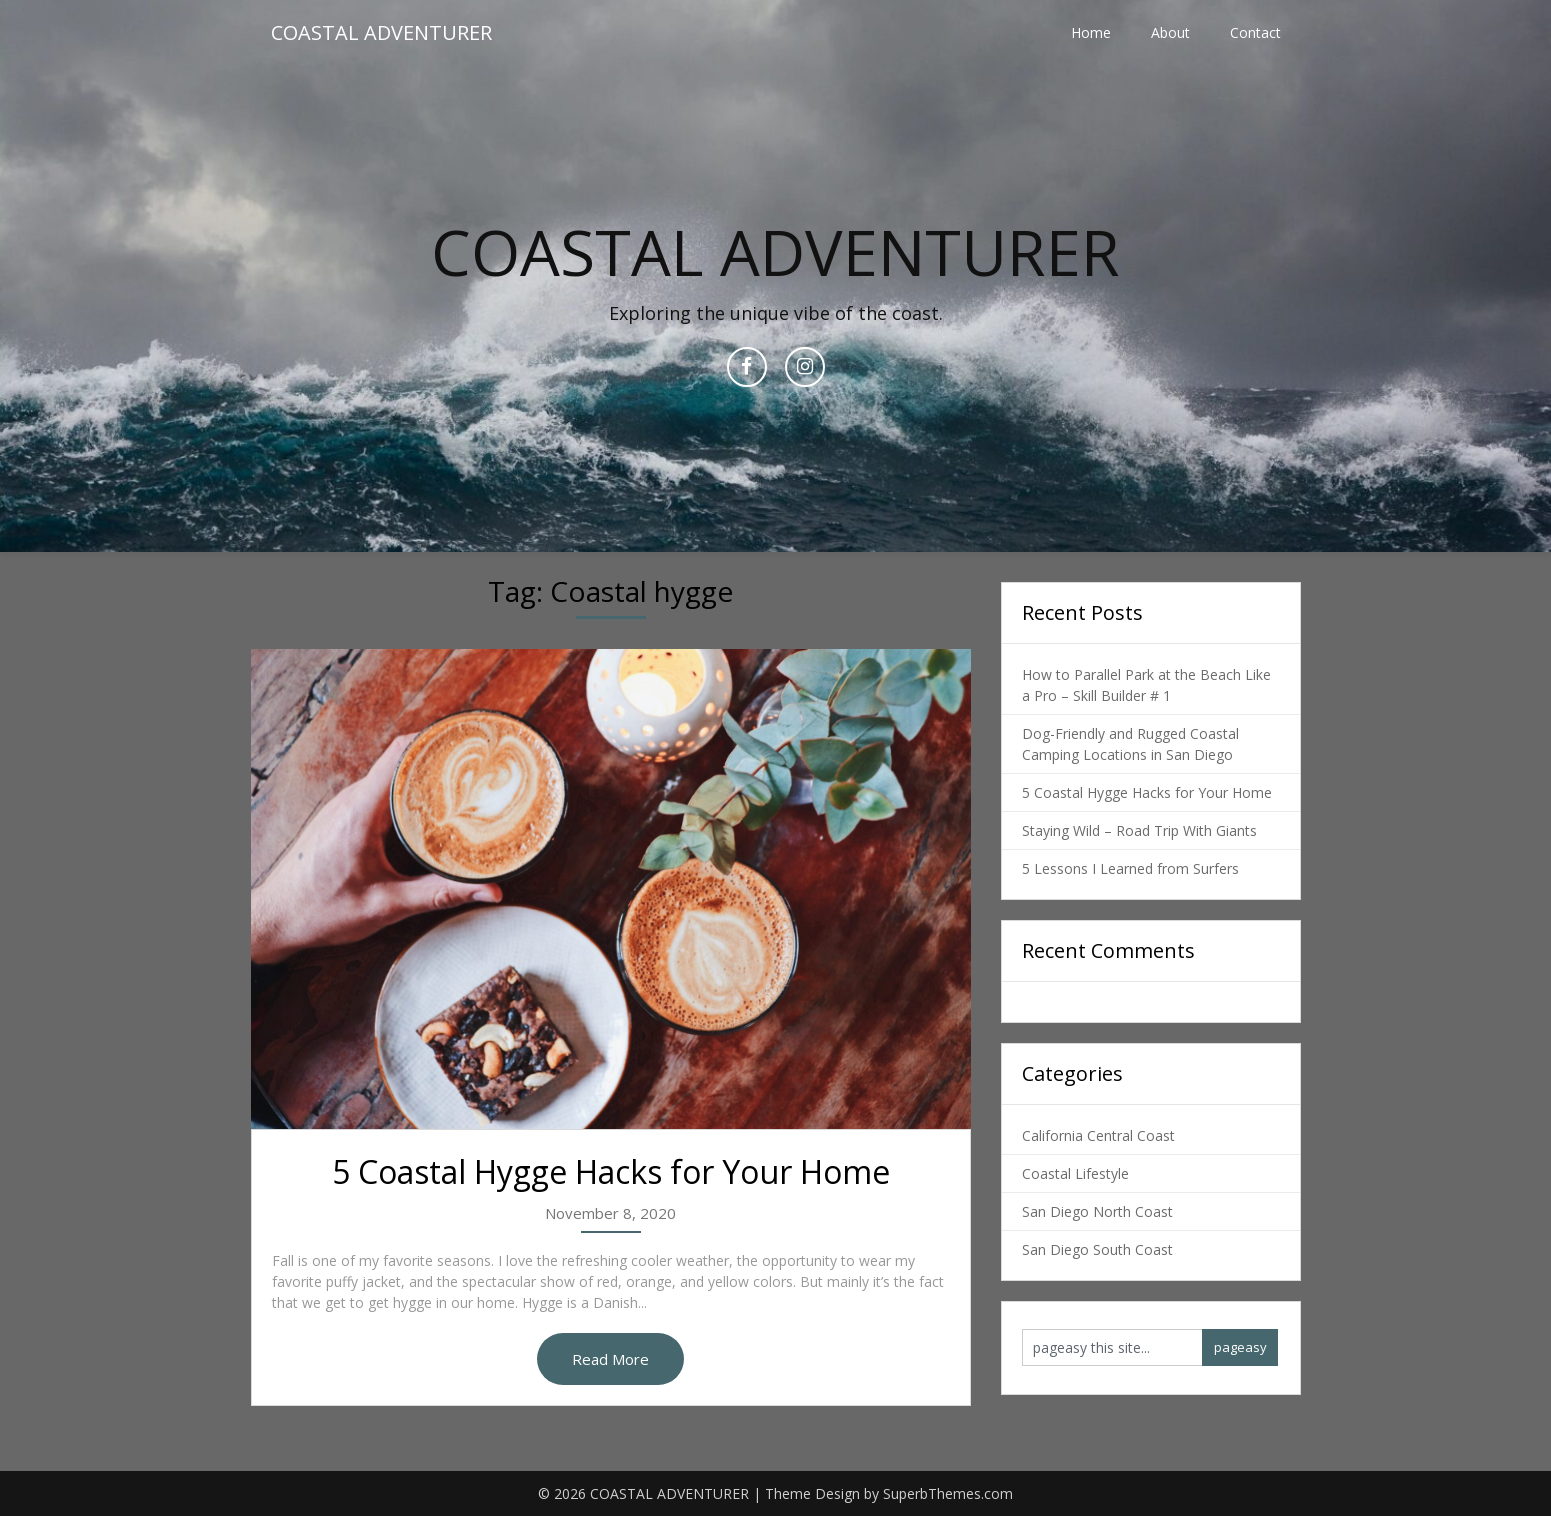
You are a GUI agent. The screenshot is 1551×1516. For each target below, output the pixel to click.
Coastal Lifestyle (1075, 1173)
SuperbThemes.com (948, 1493)
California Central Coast (1098, 1135)
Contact (1255, 32)
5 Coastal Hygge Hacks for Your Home (611, 1171)
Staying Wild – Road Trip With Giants (1139, 830)
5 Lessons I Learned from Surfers (1130, 868)
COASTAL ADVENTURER (381, 32)
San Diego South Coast (1097, 1249)
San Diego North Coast (1097, 1211)
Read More (610, 1359)
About (1170, 32)
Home (1091, 32)
